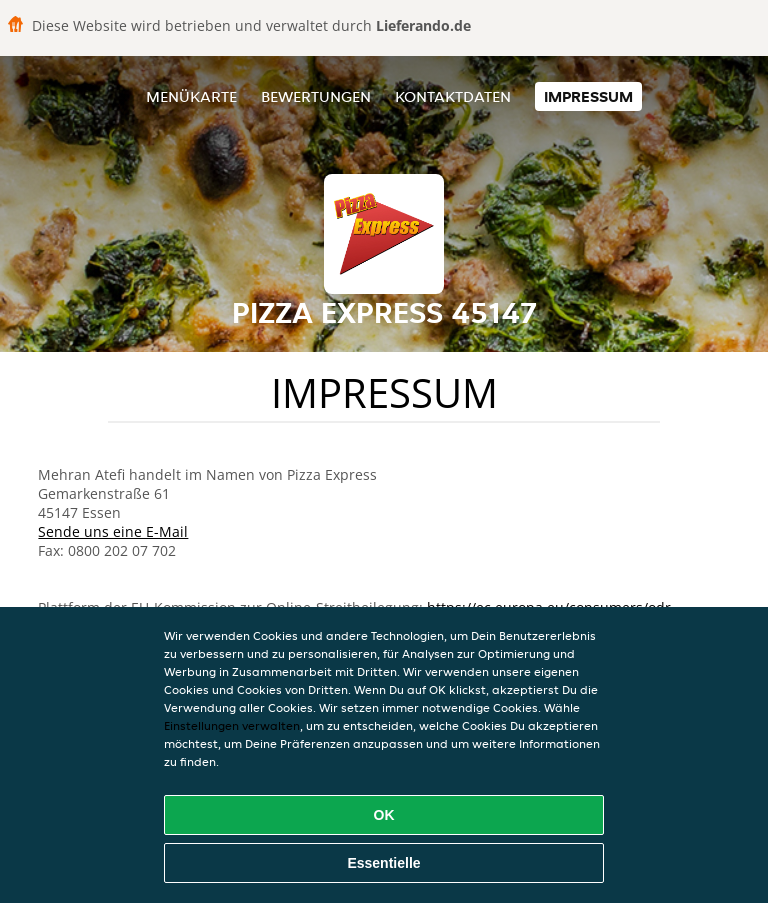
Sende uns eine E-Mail (113, 531)
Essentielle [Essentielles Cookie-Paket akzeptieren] (383, 863)
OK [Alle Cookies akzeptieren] (384, 815)
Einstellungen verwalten (232, 725)
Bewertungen (316, 96)
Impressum (588, 96)
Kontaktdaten (453, 96)
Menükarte (191, 96)
